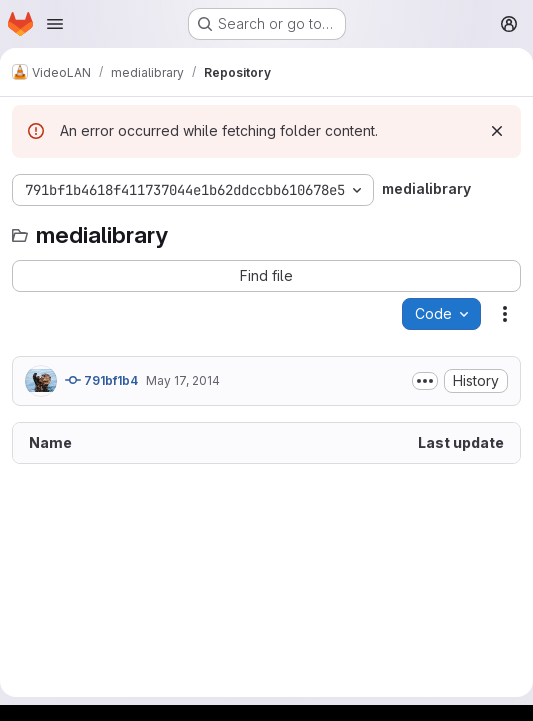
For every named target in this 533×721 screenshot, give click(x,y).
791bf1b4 (101, 380)
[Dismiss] (497, 131)
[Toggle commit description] (425, 381)
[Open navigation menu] (55, 24)
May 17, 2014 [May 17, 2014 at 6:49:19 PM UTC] (183, 380)
